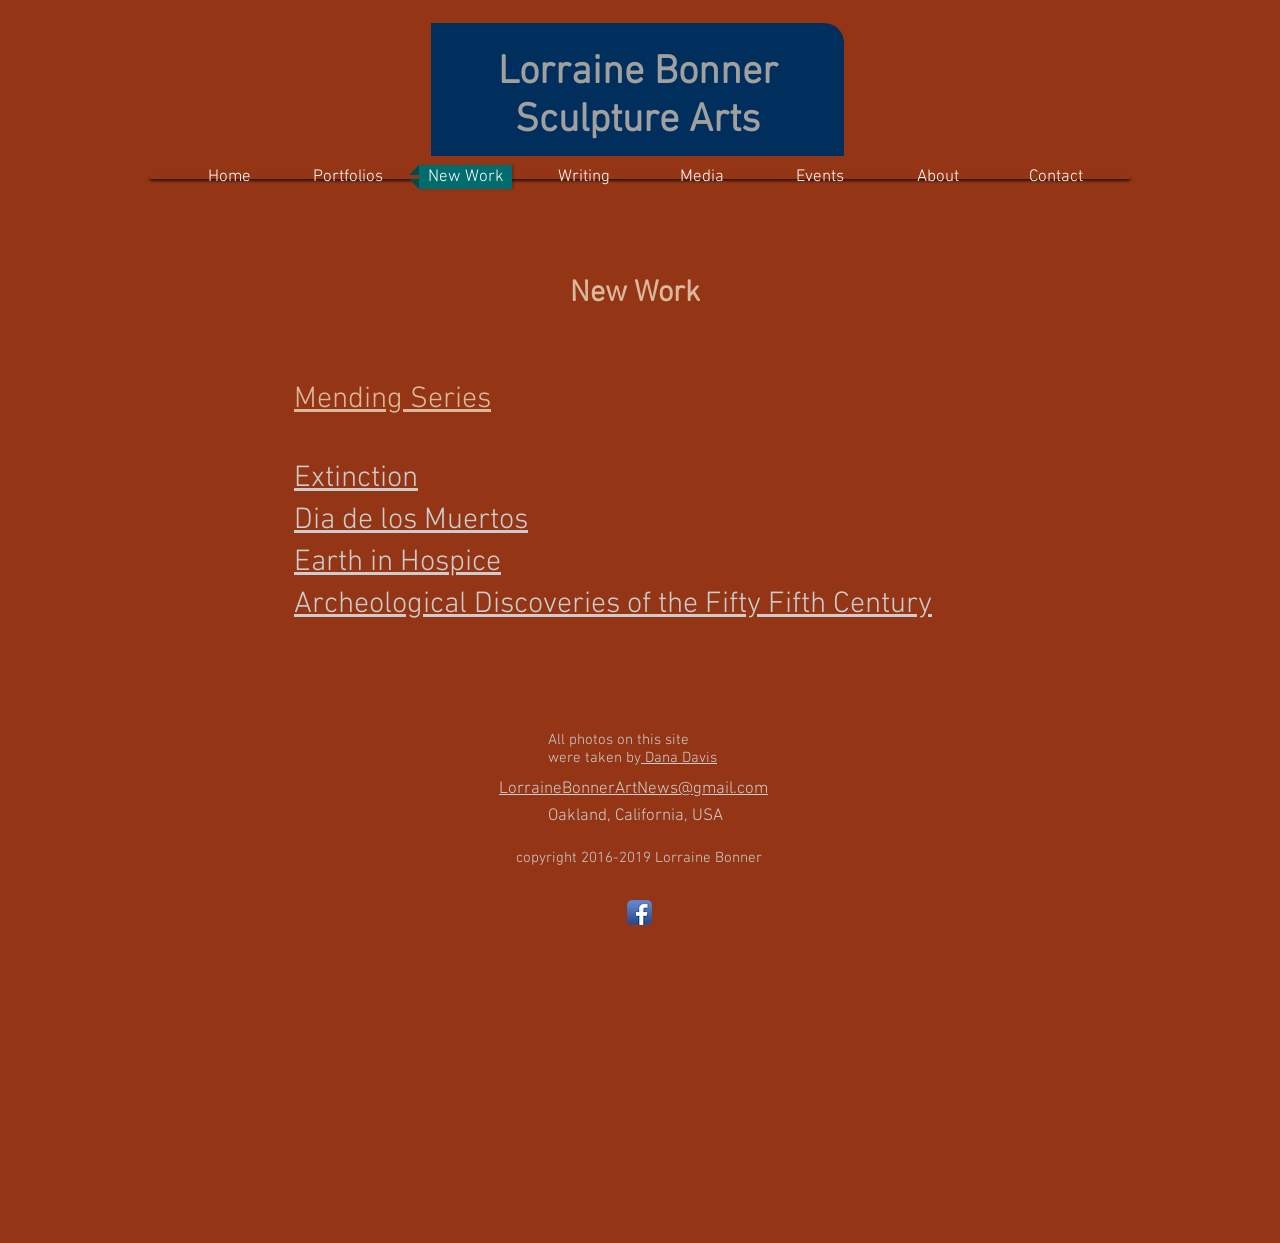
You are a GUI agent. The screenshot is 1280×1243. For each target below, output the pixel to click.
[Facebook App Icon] (639, 912)
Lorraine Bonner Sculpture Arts (638, 97)
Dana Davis (679, 758)
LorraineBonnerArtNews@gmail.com (633, 789)
